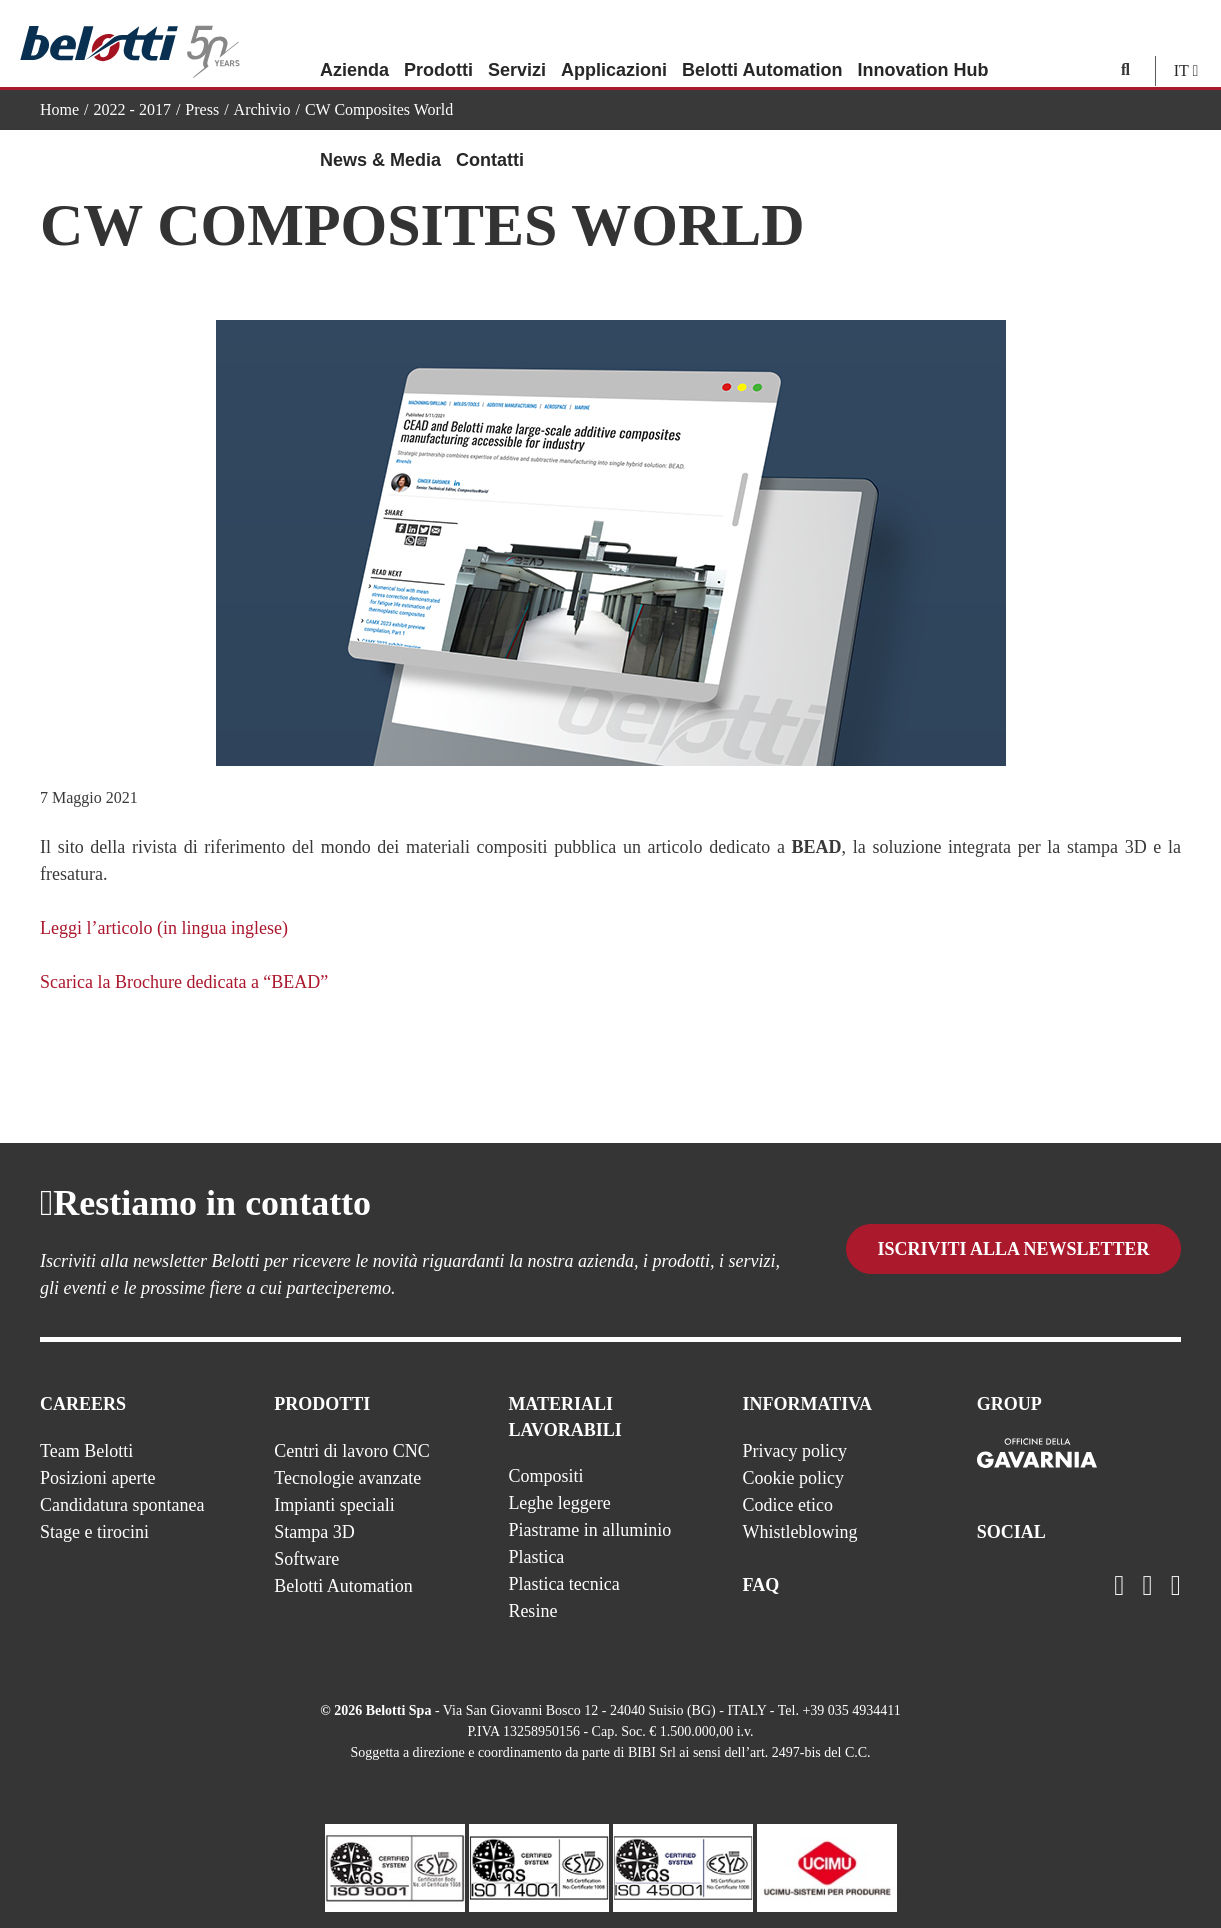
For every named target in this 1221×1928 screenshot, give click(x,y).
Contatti (490, 135)
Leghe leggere (559, 1503)
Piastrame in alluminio (589, 1530)
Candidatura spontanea (122, 1505)
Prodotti (438, 45)
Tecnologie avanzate (347, 1478)
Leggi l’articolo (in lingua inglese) (164, 928)
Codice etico (788, 1505)
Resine (532, 1611)
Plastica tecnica (563, 1584)
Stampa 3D (314, 1532)
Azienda (354, 45)
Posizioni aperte (97, 1478)
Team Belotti (86, 1451)
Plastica (536, 1557)
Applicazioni (614, 45)
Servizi (517, 45)
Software (306, 1559)
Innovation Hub (922, 45)
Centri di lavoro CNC (352, 1451)
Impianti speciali (334, 1505)
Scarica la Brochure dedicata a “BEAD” (184, 982)
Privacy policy (795, 1451)
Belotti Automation (762, 45)
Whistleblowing (800, 1532)
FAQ (761, 1585)
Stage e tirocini (94, 1532)
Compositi (545, 1476)
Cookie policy (794, 1478)
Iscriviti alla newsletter (1013, 1253)
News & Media (380, 135)
